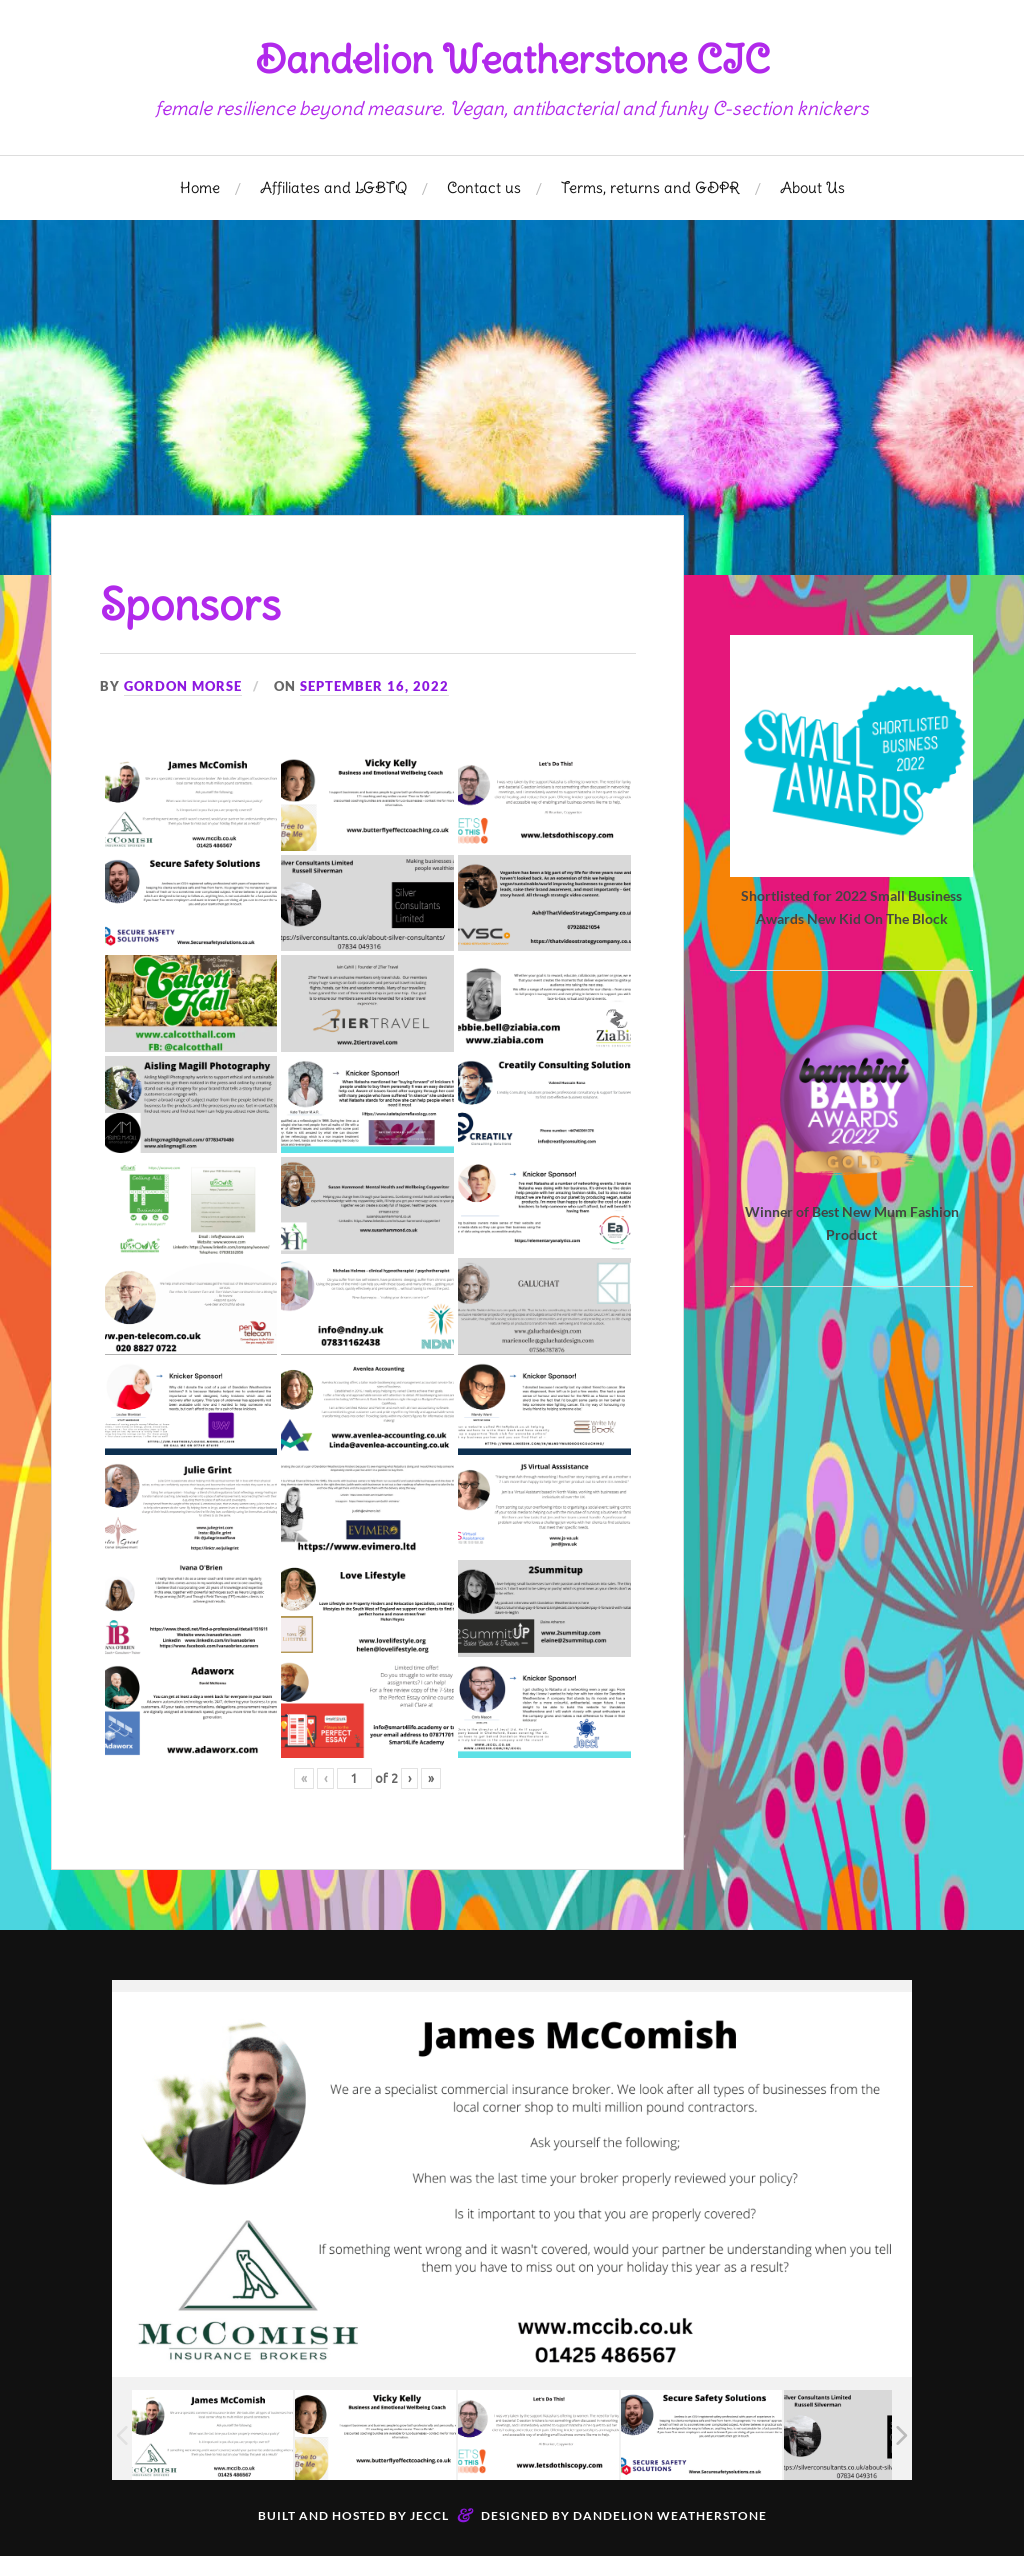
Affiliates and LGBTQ (333, 187)
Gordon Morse (183, 686)
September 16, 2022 (374, 686)
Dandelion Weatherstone (670, 2515)
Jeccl (429, 2515)
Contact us (484, 187)
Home (200, 187)
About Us (812, 187)
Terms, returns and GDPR (650, 187)
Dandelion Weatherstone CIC (512, 59)
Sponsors (192, 604)
